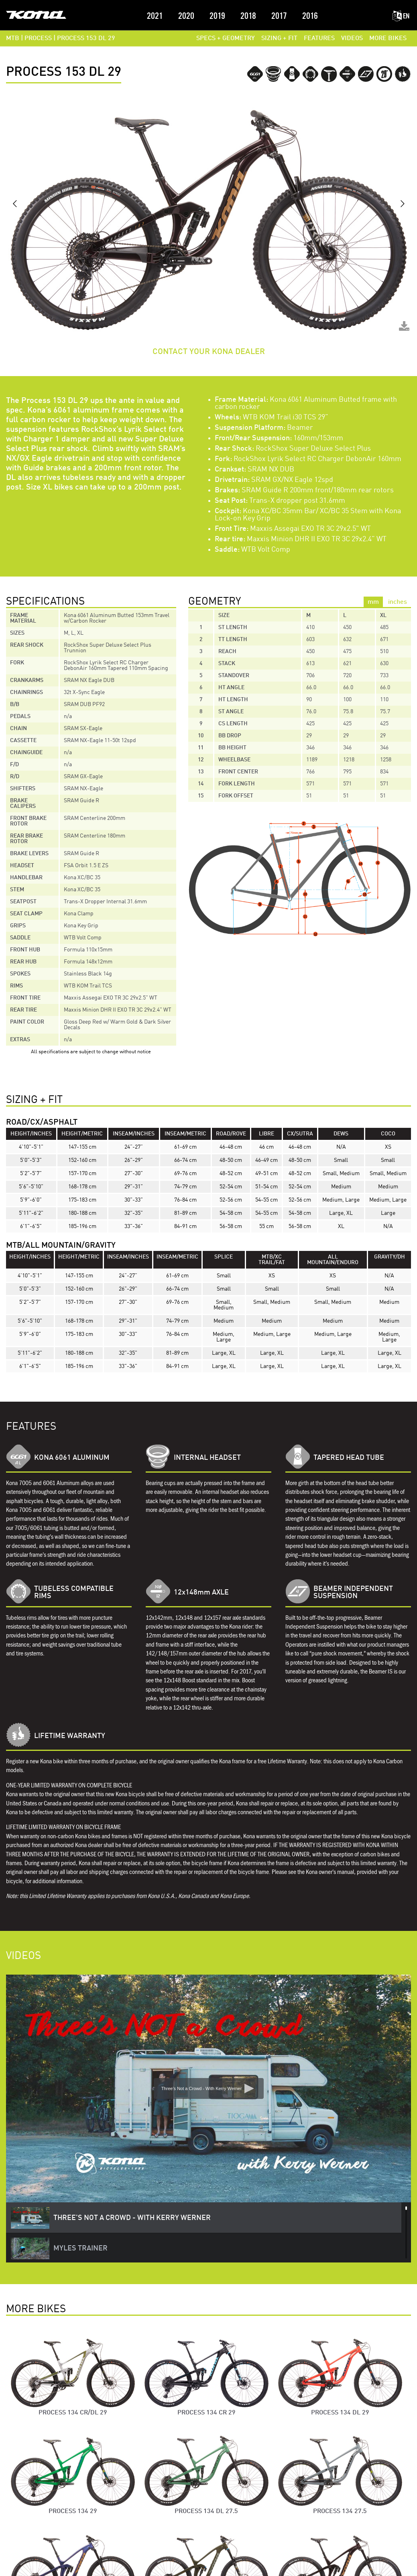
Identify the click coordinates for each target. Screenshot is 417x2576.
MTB (12, 38)
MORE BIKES (388, 38)
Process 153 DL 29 (86, 38)
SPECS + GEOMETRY (225, 38)
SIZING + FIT (279, 38)
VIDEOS (352, 38)
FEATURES (319, 38)
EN (401, 16)
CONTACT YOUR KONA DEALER (209, 352)
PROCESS (38, 38)
